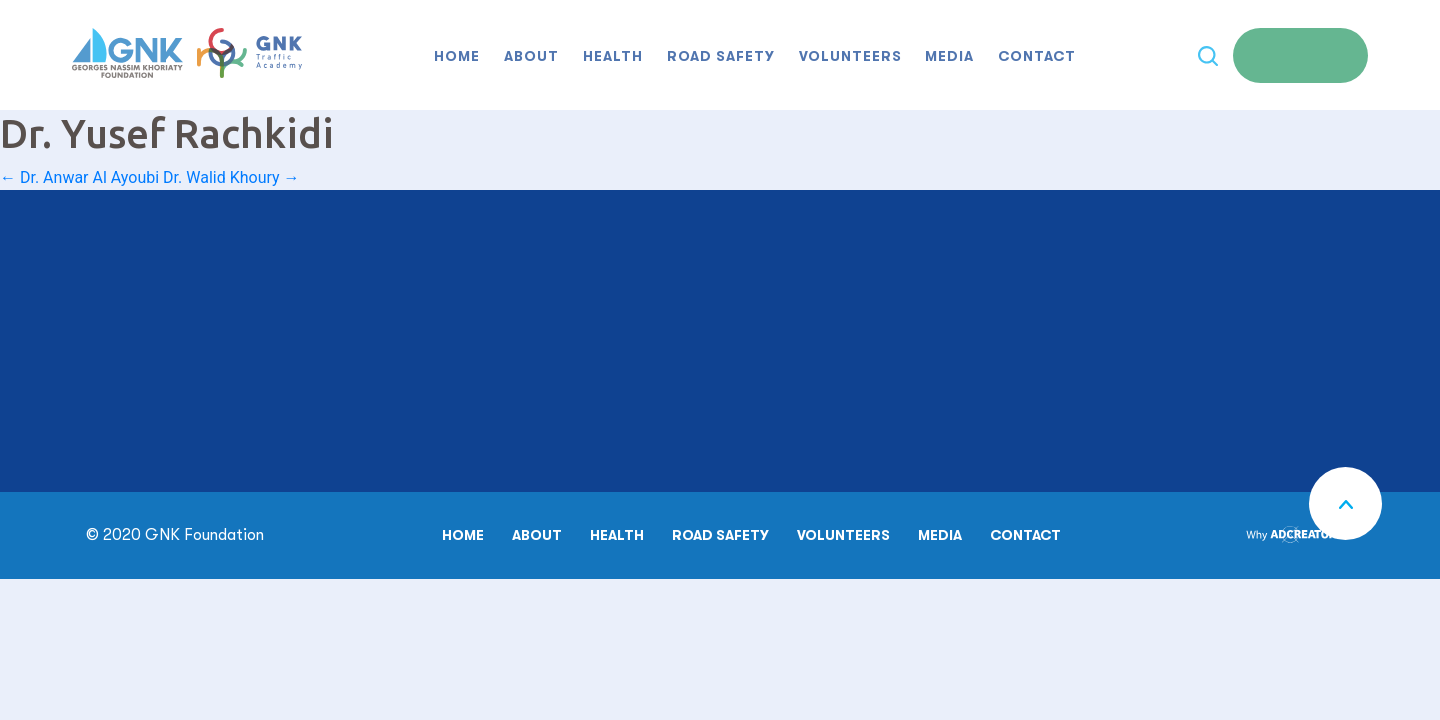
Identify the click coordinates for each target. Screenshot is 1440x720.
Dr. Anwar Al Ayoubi (79, 177)
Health (613, 56)
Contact (1037, 56)
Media (949, 56)
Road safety (721, 56)
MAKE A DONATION (645, 391)
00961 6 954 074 (158, 382)
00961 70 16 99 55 (212, 406)
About (531, 56)
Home (457, 56)
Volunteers (850, 56)
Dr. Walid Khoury (231, 177)
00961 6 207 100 (159, 305)
